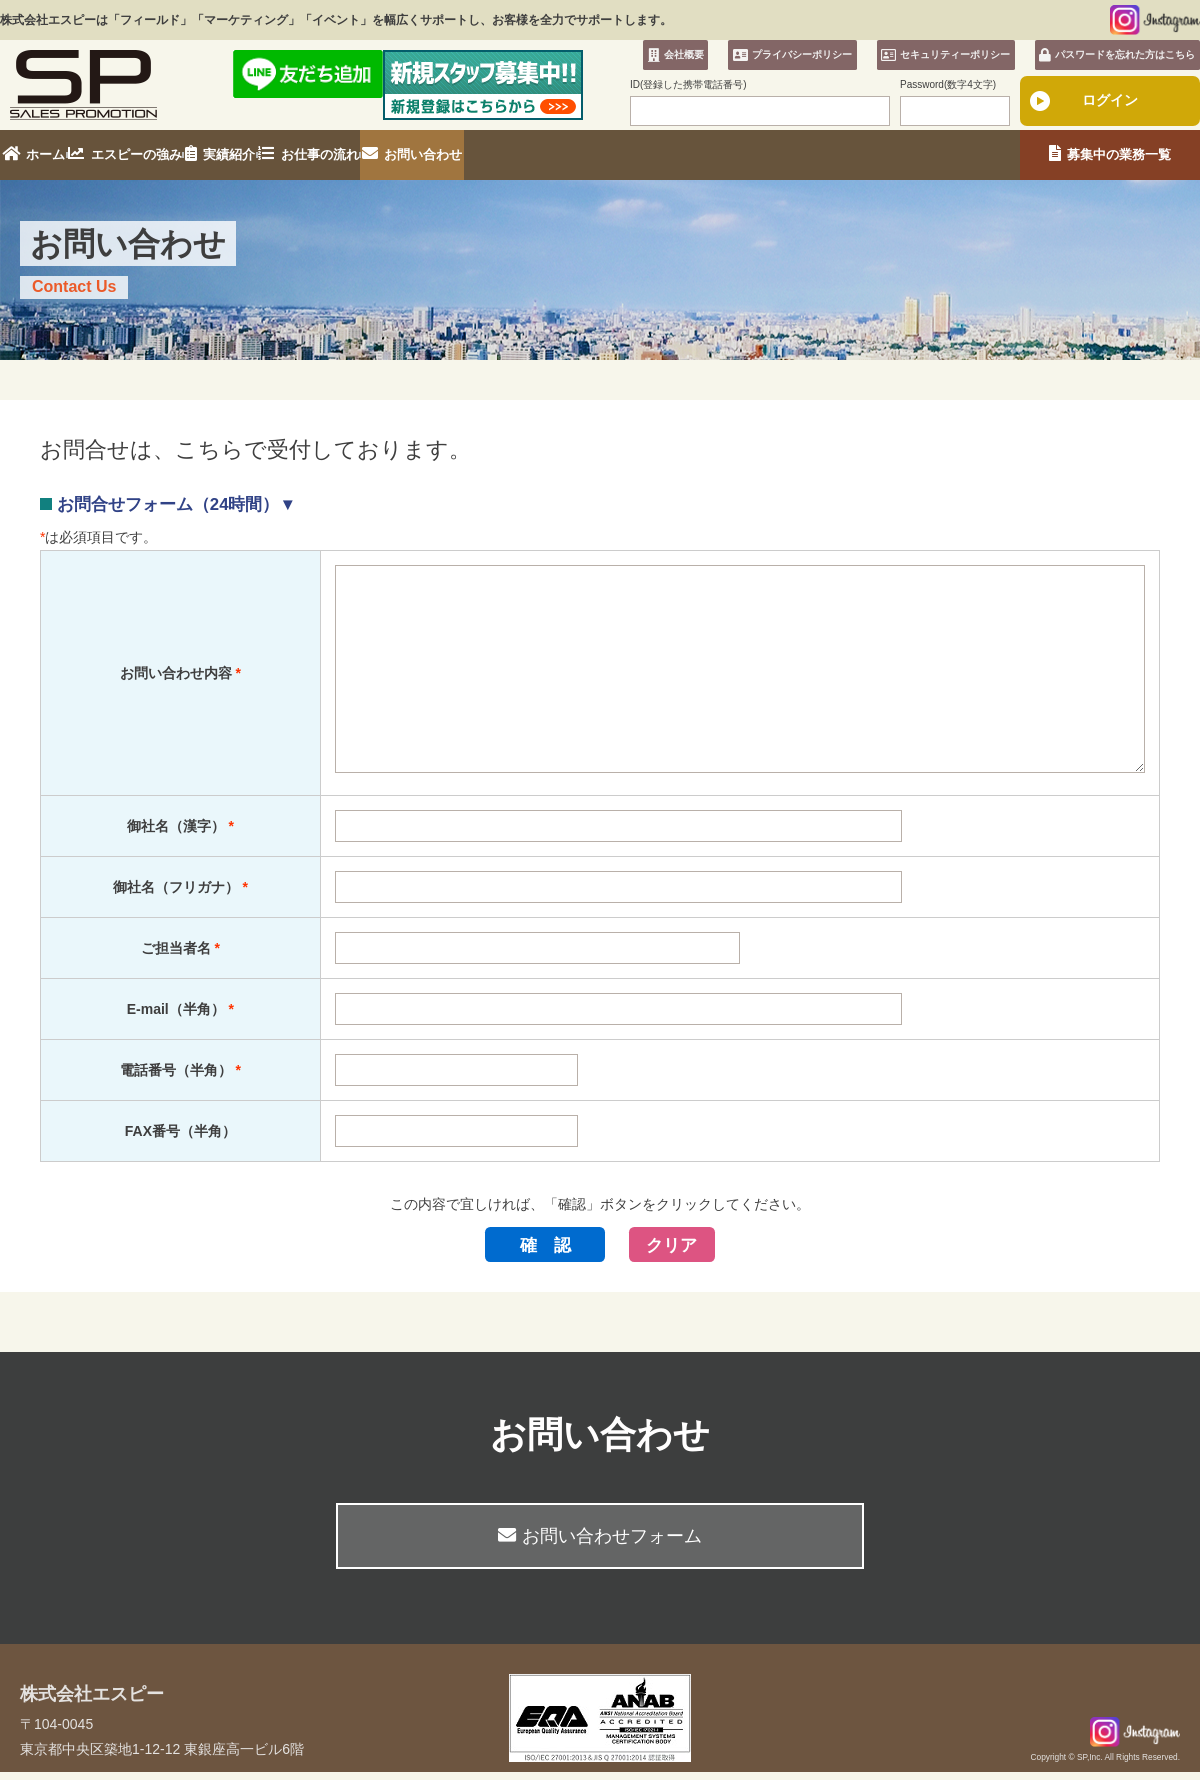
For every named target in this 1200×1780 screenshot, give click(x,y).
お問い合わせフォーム (600, 1545)
